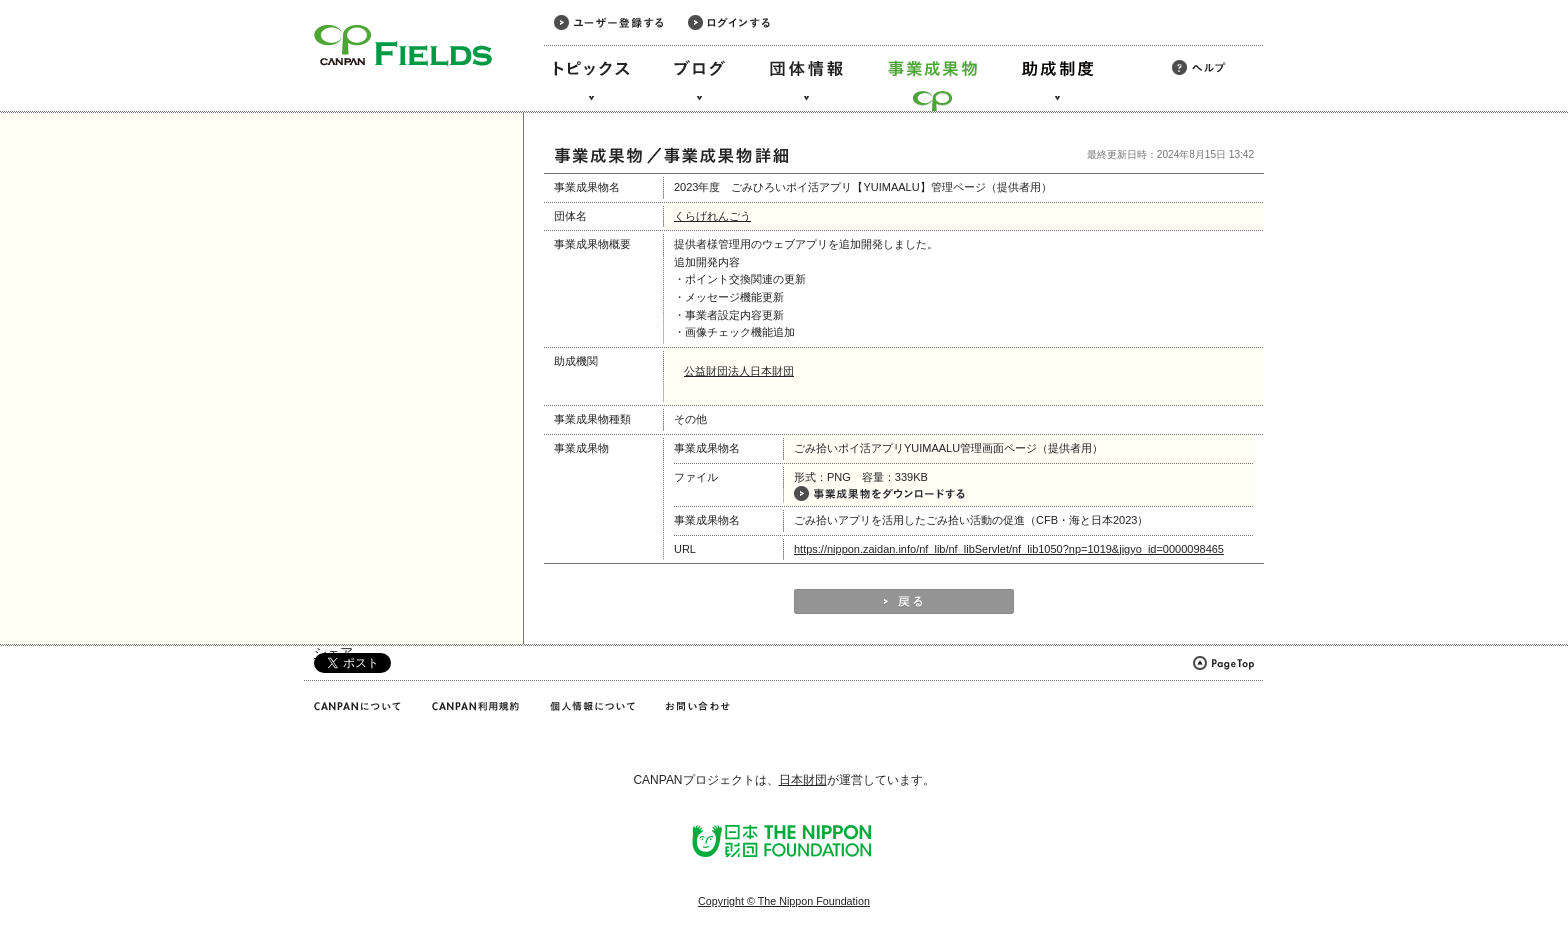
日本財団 (803, 780)
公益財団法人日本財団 (739, 371)
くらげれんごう (712, 216)
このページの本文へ (58, 1)
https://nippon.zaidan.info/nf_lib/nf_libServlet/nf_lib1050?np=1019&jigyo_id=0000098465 (1009, 549)
